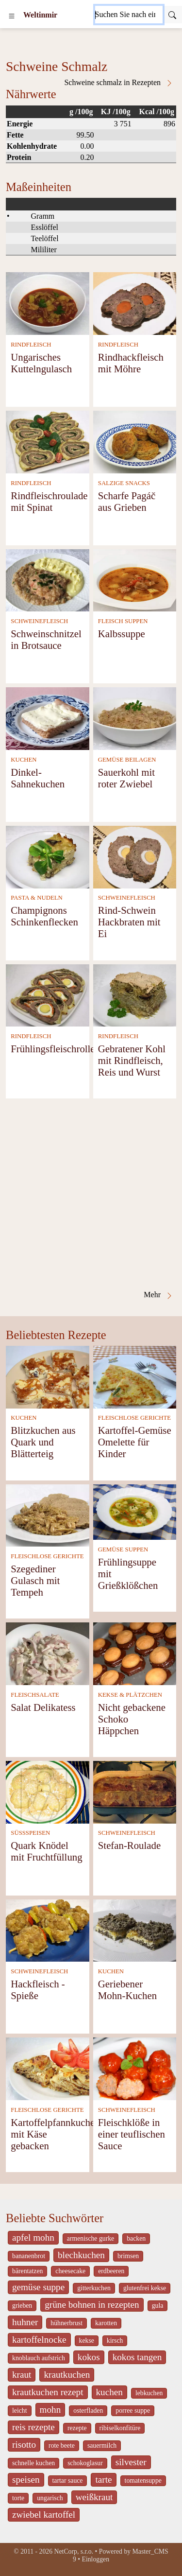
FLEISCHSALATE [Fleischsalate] (35, 1694)
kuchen (109, 2392)
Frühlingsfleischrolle (53, 1048)
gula (158, 2305)
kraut (21, 2374)
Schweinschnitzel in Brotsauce (46, 639)
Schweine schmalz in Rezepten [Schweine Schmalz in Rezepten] (118, 82)
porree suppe (133, 2410)
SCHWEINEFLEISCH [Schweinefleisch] (39, 621)
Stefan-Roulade (129, 1845)
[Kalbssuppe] (135, 579)
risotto (24, 2444)
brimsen (128, 2256)
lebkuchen (149, 2393)
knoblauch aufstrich (38, 2358)
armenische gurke (90, 2238)
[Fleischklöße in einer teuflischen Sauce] (135, 2068)
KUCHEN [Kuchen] (23, 759)
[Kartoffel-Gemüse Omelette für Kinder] (135, 1376)
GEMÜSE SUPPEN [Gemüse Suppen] (123, 1549)
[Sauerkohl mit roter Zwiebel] (135, 718)
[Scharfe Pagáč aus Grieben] (135, 441)
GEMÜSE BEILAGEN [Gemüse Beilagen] (127, 759)
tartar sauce (67, 2480)
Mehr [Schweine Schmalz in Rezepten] (158, 1294)
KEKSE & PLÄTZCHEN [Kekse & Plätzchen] (130, 1694)
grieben (22, 2305)
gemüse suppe (38, 2287)
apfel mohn (33, 2237)
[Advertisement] (91, 1194)
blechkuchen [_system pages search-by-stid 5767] (81, 2255)
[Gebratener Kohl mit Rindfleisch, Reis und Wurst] (135, 995)
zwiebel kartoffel (43, 2514)
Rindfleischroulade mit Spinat (49, 501)
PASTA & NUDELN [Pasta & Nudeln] (37, 897)
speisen (26, 2479)
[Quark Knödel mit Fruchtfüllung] (47, 1791)
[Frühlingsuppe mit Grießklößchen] (135, 1511)
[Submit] (172, 14)
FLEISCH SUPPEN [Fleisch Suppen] (123, 621)
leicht (19, 2410)
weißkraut (94, 2497)
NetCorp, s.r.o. (74, 2551)
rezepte (77, 2428)
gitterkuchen (94, 2288)
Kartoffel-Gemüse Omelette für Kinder (134, 1442)
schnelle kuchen (33, 2463)
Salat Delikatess (43, 1707)
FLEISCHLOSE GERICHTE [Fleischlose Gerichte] (134, 1417)
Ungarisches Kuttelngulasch (41, 362)
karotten (106, 2323)
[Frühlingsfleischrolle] (47, 995)
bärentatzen (27, 2271)
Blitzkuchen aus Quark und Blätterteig (43, 1442)
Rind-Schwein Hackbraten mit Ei (129, 922)
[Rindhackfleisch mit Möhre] (135, 302)
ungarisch (50, 2498)
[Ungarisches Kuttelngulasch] (47, 302)
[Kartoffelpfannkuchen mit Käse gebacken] (47, 2068)
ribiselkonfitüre (120, 2428)
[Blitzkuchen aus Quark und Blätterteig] (47, 1376)
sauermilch (101, 2445)
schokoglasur (85, 2463)
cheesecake (70, 2271)
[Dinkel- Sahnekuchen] (47, 718)
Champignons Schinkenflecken (44, 916)
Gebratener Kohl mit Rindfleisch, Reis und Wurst (131, 1060)
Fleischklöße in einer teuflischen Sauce (131, 2134)
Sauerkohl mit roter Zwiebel (126, 777)
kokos (89, 2357)
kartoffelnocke (39, 2339)
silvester (131, 2462)
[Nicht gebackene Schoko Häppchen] (135, 1653)
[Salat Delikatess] (47, 1653)
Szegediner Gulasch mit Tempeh (35, 1580)
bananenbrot (28, 2256)
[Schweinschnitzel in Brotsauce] (47, 579)
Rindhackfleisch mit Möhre (131, 362)
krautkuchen (67, 2374)
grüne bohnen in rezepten (92, 2304)
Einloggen (96, 2559)
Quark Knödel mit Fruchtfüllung (46, 1851)
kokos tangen (137, 2357)
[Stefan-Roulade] (135, 1791)
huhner (25, 2322)
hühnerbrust (66, 2323)
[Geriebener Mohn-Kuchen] (135, 1929)
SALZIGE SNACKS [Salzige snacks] (124, 483)
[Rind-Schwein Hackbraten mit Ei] (135, 856)
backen (136, 2238)
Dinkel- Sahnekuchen (38, 777)
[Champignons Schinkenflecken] (47, 856)
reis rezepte (33, 2427)
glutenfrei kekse (144, 2288)
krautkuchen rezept (47, 2392)
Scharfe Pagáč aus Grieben (126, 501)
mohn (50, 2409)
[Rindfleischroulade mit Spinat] (47, 441)
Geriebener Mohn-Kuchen (127, 1989)
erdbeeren (111, 2271)
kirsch (115, 2340)
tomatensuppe (143, 2480)
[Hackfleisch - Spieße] (47, 1929)
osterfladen (88, 2410)
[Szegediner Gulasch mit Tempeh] (47, 1515)
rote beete (62, 2445)
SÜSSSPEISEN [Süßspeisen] (30, 1832)
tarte (103, 2479)
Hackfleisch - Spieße (38, 1989)
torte (18, 2498)
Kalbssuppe (121, 633)
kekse (86, 2340)
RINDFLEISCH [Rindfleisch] (31, 344)
